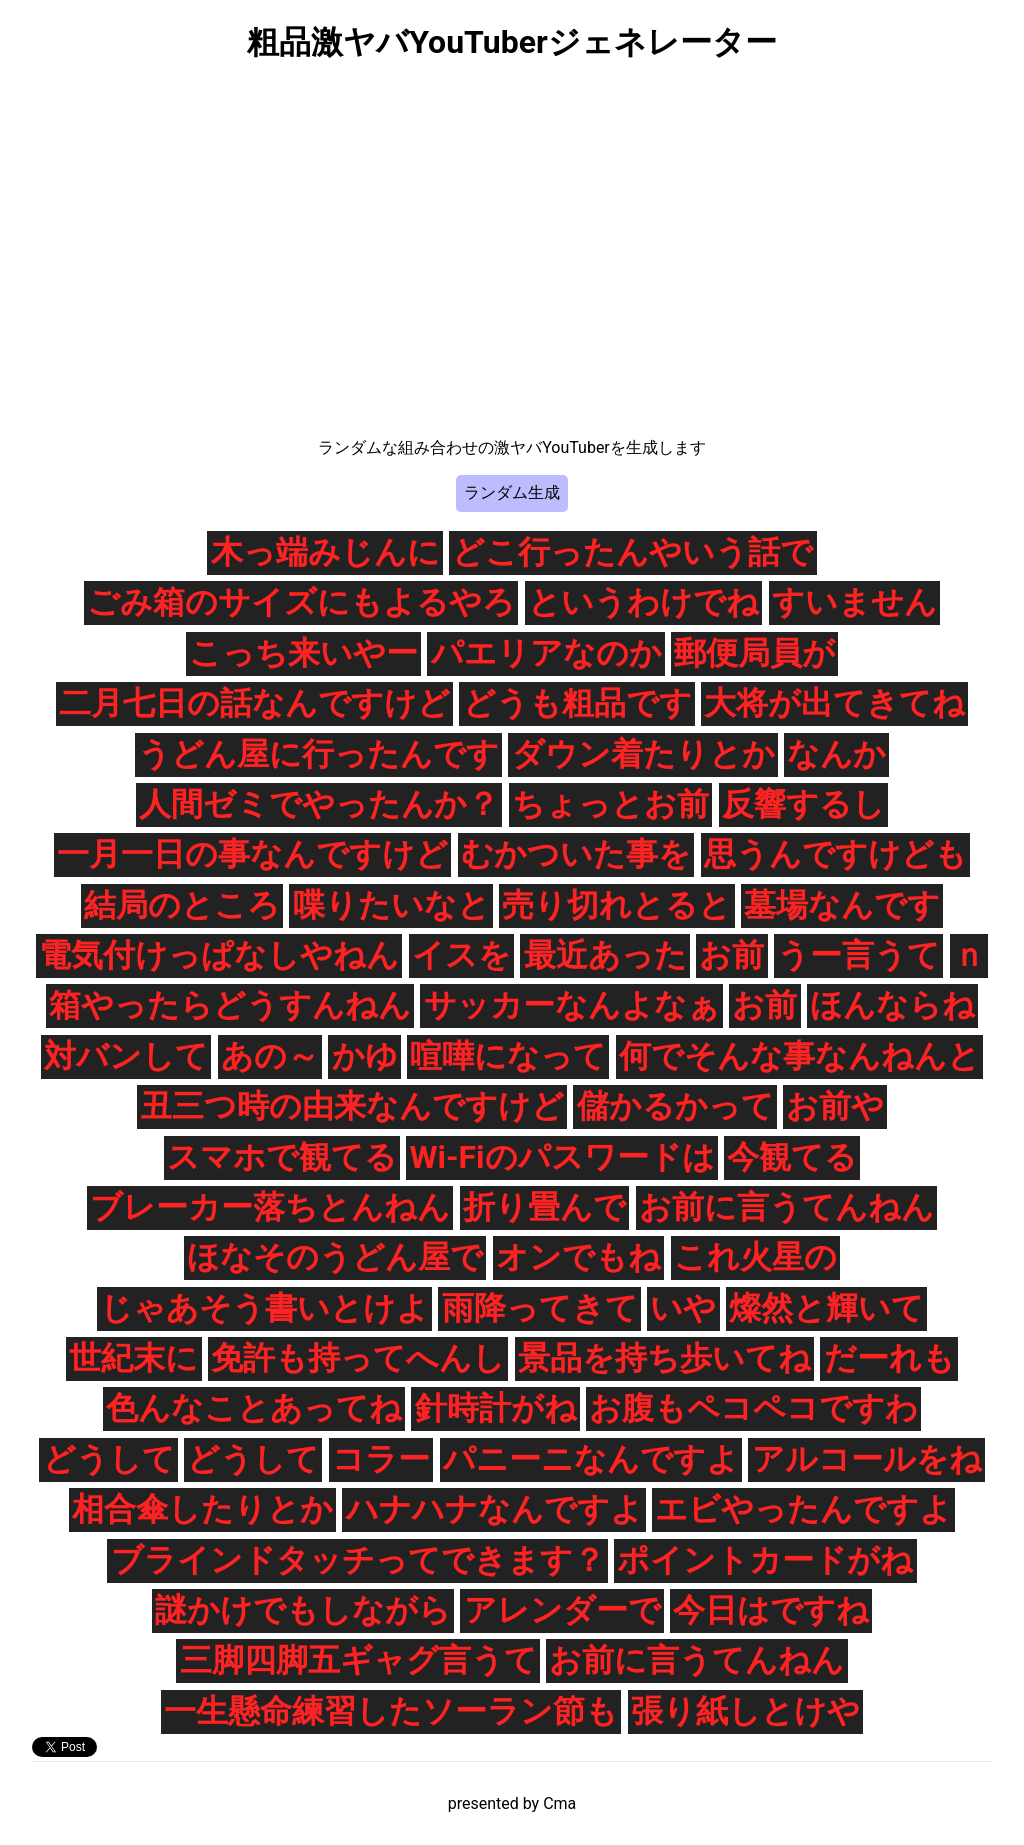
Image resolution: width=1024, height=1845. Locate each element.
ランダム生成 (512, 492)
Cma (559, 1803)
